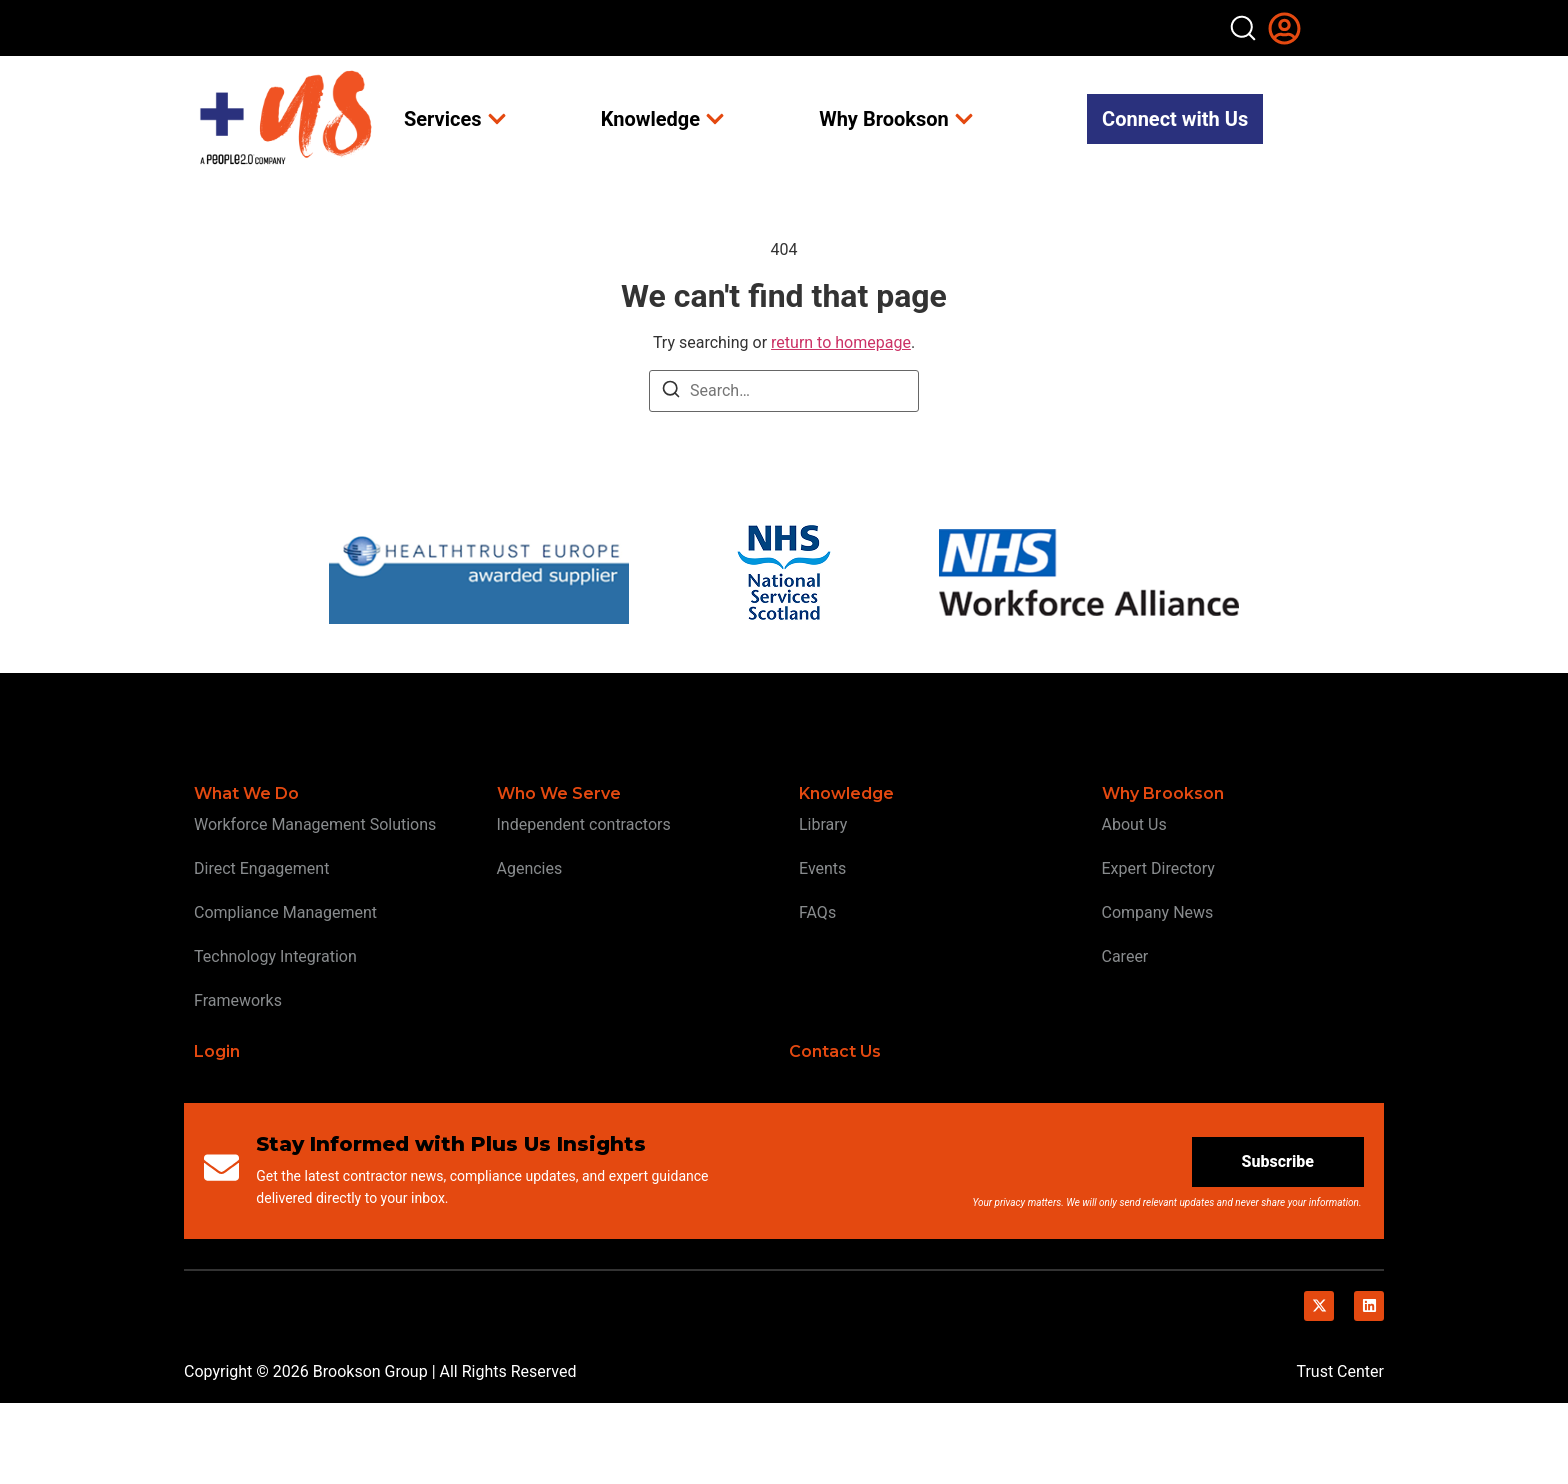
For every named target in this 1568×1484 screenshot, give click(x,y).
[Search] (671, 473)
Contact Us (835, 1132)
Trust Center (1340, 1452)
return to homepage (841, 423)
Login (217, 1132)
